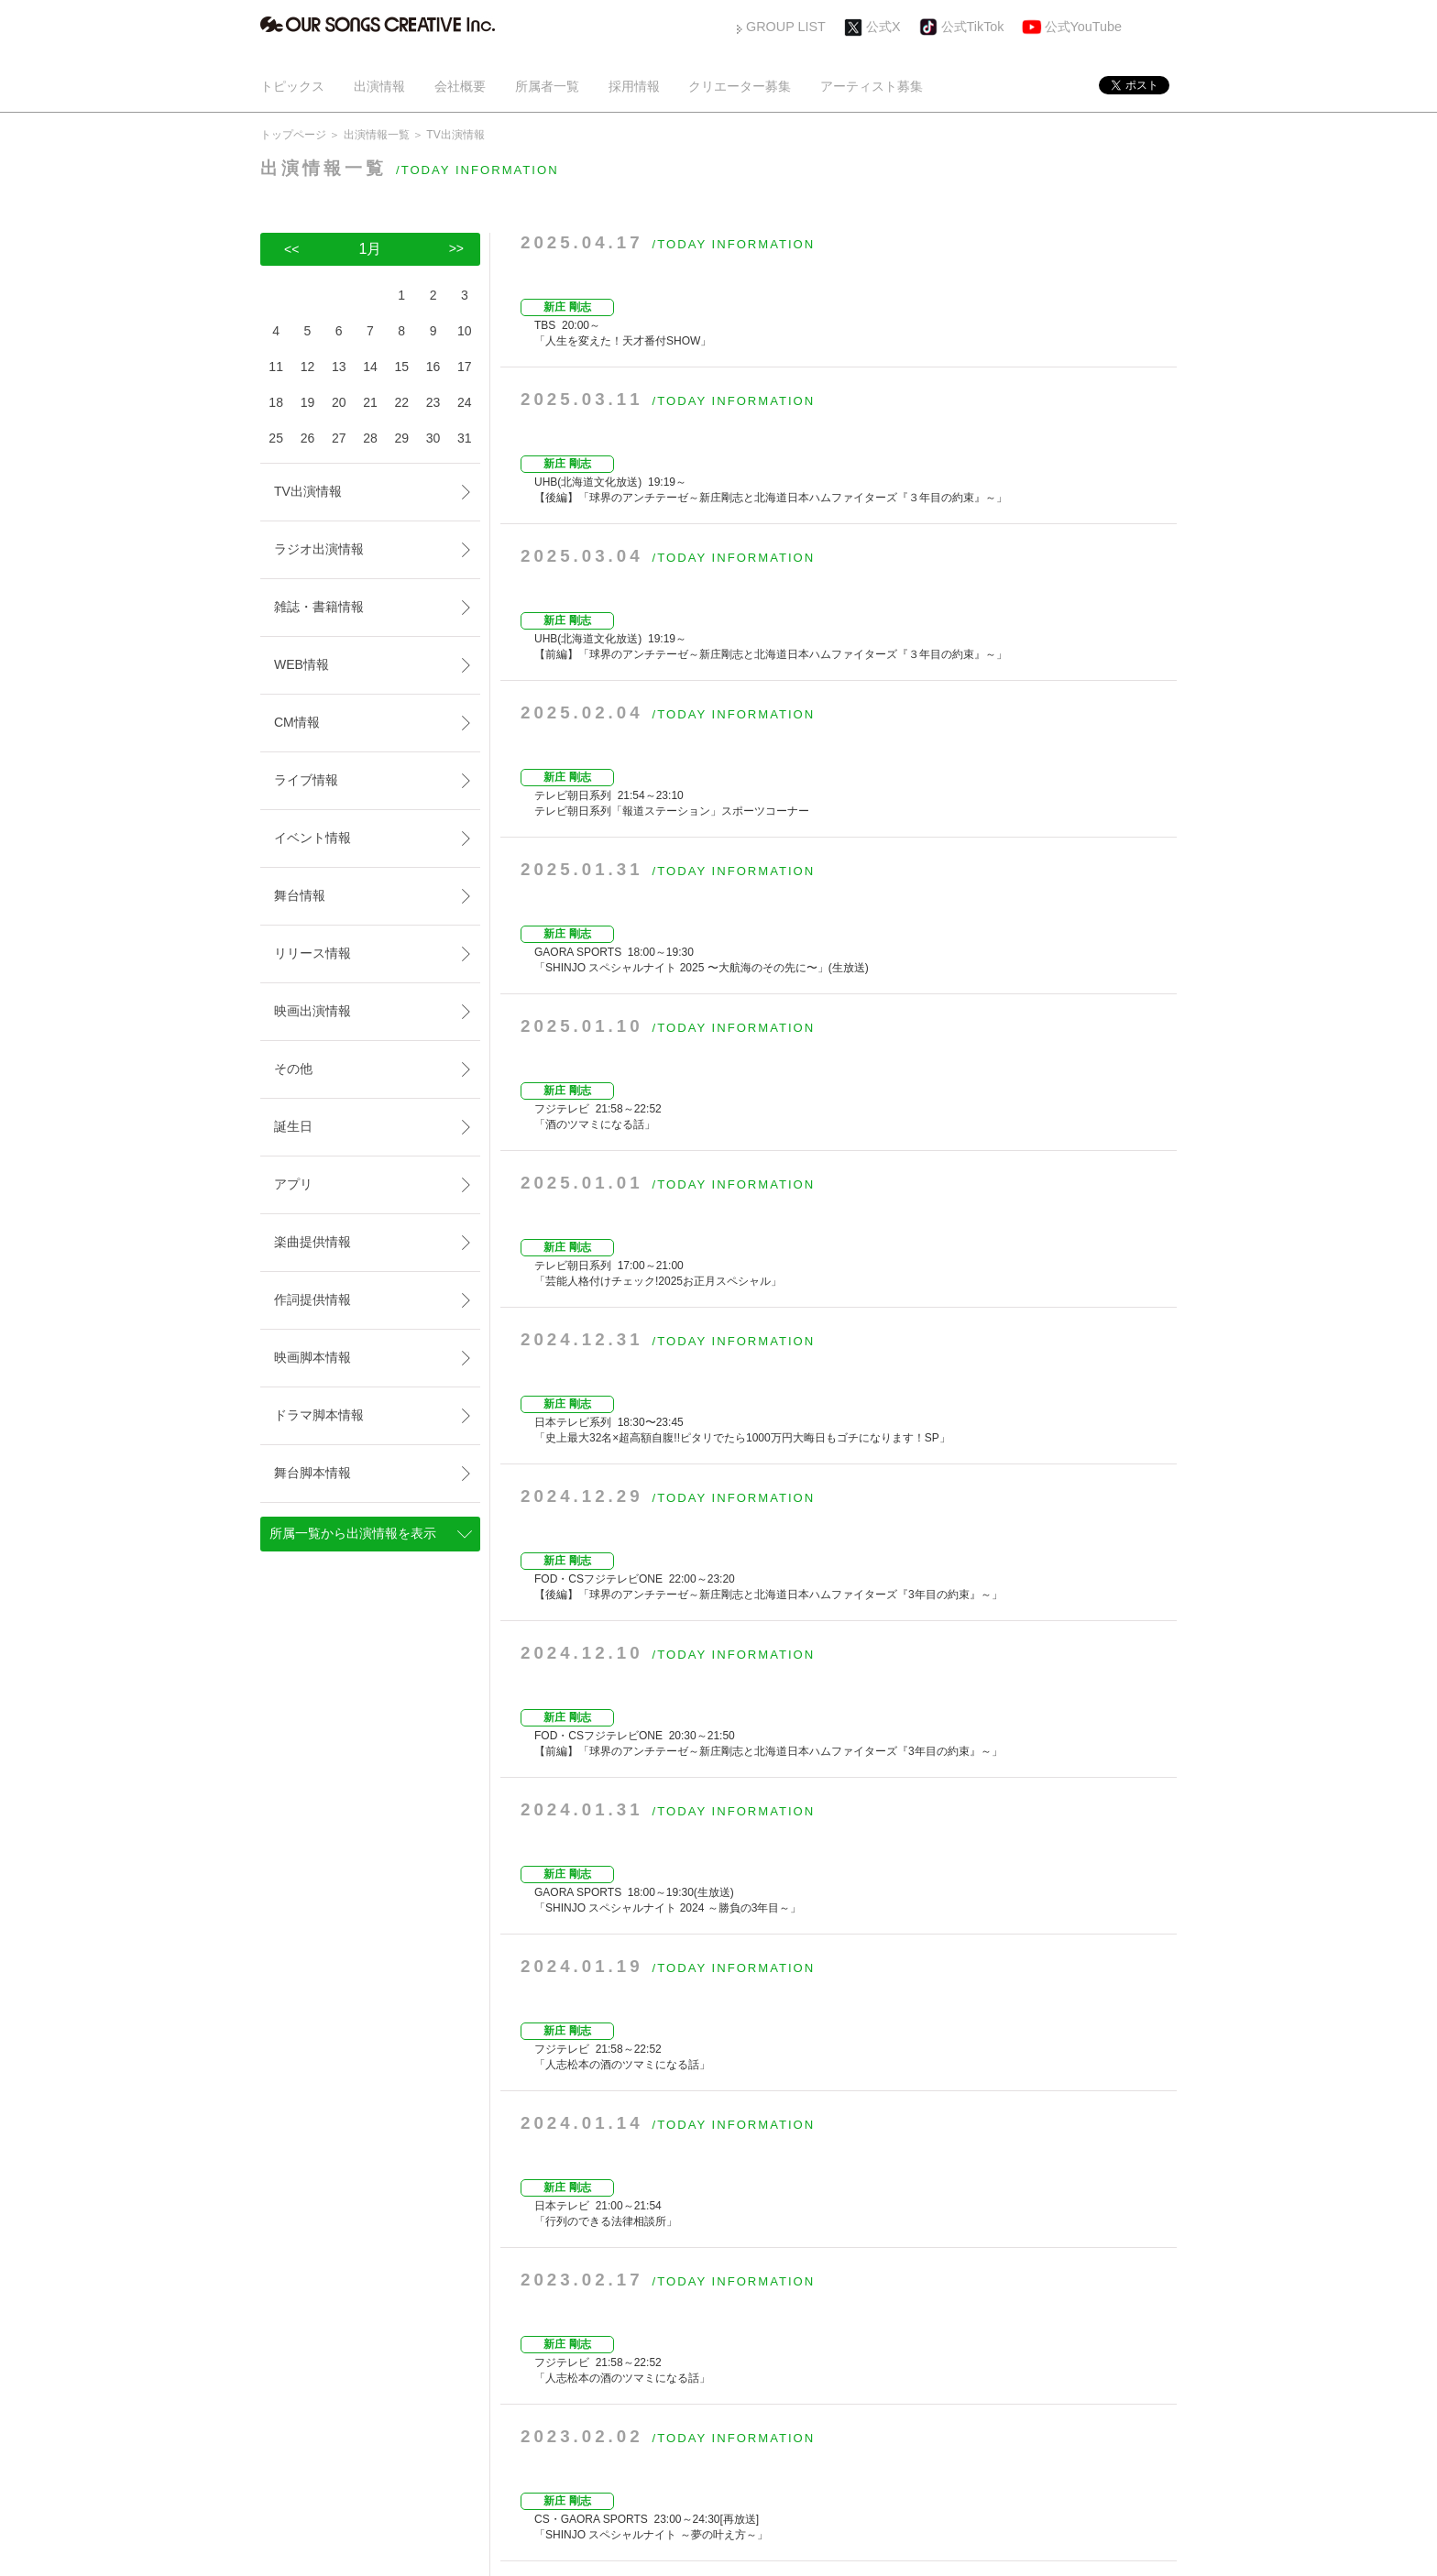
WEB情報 (301, 664)
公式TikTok (972, 26)
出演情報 (379, 86)
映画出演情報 (312, 1010)
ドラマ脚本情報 (319, 1415)
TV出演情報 (308, 491)
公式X (883, 26)
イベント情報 (312, 837)
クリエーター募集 (739, 86)
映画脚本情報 (312, 1357)
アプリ (293, 1184)
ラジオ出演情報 (319, 549)
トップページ (293, 134)
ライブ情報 (306, 780)
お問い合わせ (945, 2396)
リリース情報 (312, 953)
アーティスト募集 (871, 86)
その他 (293, 1068)
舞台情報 (299, 895)
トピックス (292, 86)
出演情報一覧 (377, 134)
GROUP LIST (786, 26)
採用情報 (634, 86)
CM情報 (297, 722)
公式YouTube (1084, 26)
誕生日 (293, 1126)
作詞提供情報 (312, 1299)
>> (981, 2303)
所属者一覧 (547, 86)
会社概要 (460, 86)
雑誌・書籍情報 (319, 606)
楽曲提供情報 (312, 1241)
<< (291, 249)
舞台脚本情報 (312, 1472)
